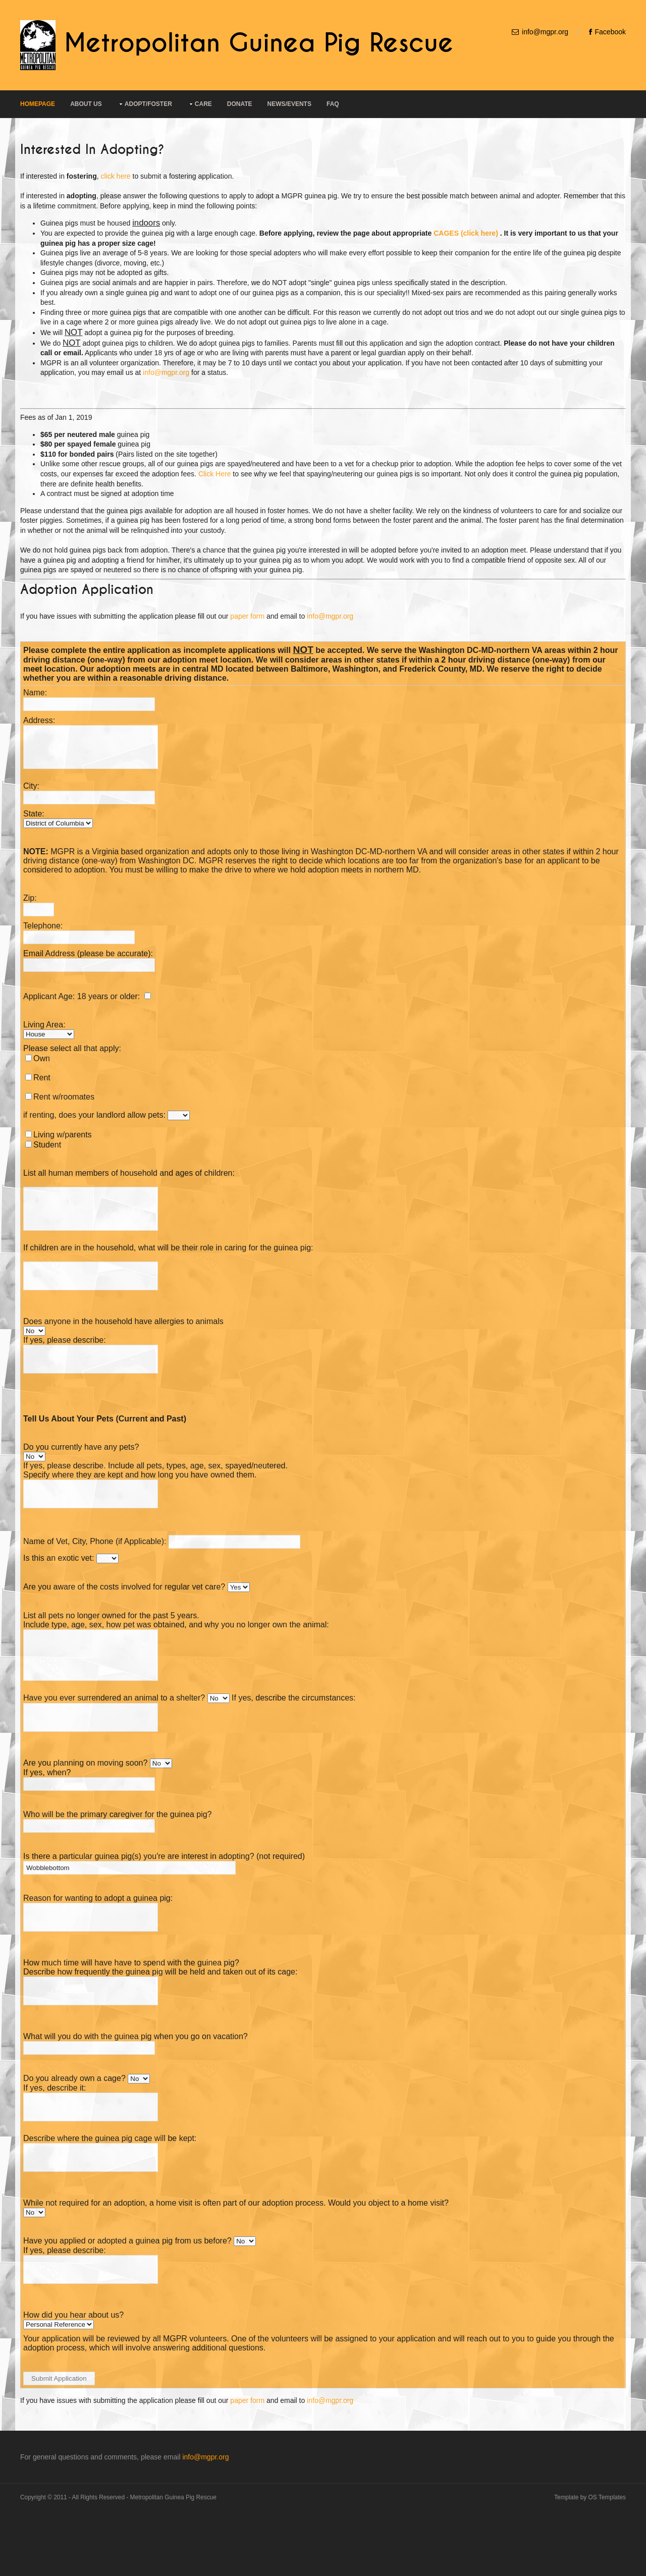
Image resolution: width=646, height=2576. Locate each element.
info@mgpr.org (545, 32)
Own (41, 1066)
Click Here (214, 474)
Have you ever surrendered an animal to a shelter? (114, 1735)
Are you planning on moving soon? (85, 1805)
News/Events (289, 103)
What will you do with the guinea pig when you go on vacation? (135, 2088)
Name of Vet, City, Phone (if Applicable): (94, 1570)
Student (47, 1152)
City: (31, 793)
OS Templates (607, 2562)
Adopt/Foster (148, 103)
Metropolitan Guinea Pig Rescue (258, 43)
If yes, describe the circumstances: (293, 1735)
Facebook (610, 32)
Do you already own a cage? (74, 2129)
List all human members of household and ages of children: (129, 1180)
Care (203, 103)
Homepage (37, 103)
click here (116, 176)
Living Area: (44, 1032)
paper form (247, 616)
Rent (41, 1085)
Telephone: (43, 933)
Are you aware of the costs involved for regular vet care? (124, 1615)
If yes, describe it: (54, 2139)
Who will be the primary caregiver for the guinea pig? (117, 1856)
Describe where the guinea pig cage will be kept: (109, 2194)
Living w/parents (62, 1142)
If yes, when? (47, 1815)
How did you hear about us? (73, 2380)
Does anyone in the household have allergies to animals (123, 1341)
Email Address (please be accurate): (88, 961)
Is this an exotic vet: (58, 1586)
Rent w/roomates (63, 1104)
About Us (86, 103)
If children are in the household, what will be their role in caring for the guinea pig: (168, 1262)
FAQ (333, 103)
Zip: (30, 905)
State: (33, 821)
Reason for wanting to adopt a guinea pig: (98, 1940)
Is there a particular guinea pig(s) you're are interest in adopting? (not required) (164, 1898)
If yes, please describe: (64, 1359)
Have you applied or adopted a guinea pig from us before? (128, 2301)
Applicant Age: (49, 1004)
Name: (35, 692)
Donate (239, 103)
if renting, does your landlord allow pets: (94, 1122)
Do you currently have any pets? (81, 1471)
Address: (39, 720)
